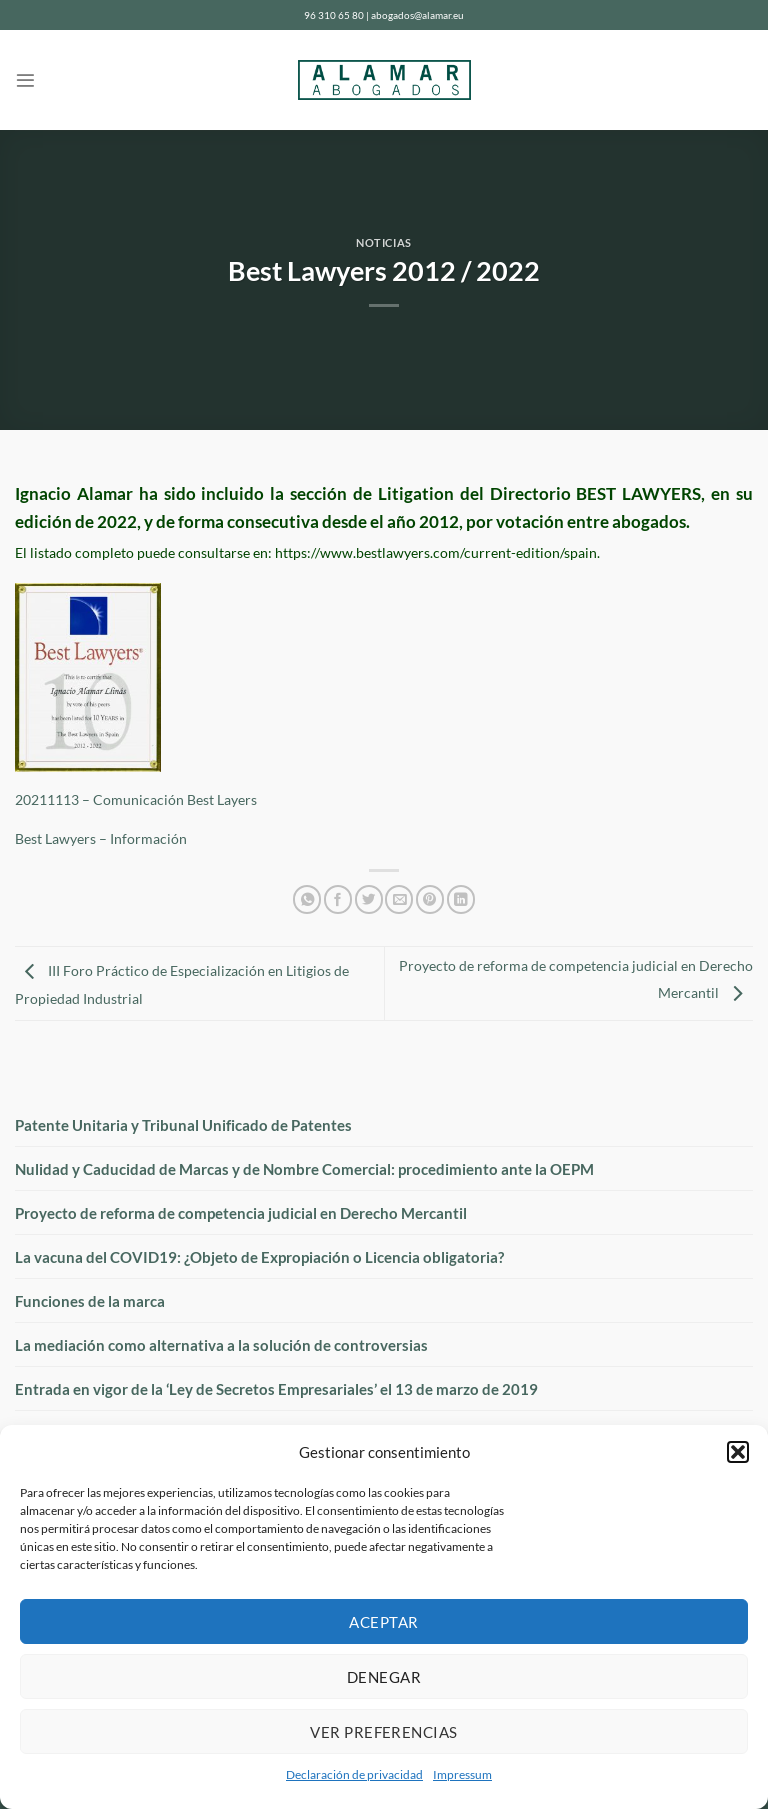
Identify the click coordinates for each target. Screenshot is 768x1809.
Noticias (383, 242)
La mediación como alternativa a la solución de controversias (221, 1345)
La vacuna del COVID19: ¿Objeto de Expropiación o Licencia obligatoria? (259, 1257)
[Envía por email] (399, 899)
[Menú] (25, 80)
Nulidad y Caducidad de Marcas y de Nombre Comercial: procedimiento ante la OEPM (304, 1169)
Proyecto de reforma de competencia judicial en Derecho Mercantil (241, 1213)
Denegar (384, 1677)
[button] (738, 1452)
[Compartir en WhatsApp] (307, 899)
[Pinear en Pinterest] (430, 899)
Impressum (462, 1774)
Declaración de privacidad (354, 1774)
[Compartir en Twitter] (369, 899)
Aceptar (383, 1622)
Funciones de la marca (90, 1301)
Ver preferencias (383, 1732)
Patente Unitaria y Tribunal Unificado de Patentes (183, 1125)
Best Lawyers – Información (101, 839)
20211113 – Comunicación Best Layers (136, 800)
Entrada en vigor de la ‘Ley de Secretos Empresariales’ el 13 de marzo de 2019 (276, 1389)
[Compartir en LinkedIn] (461, 899)
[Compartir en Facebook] (338, 899)
